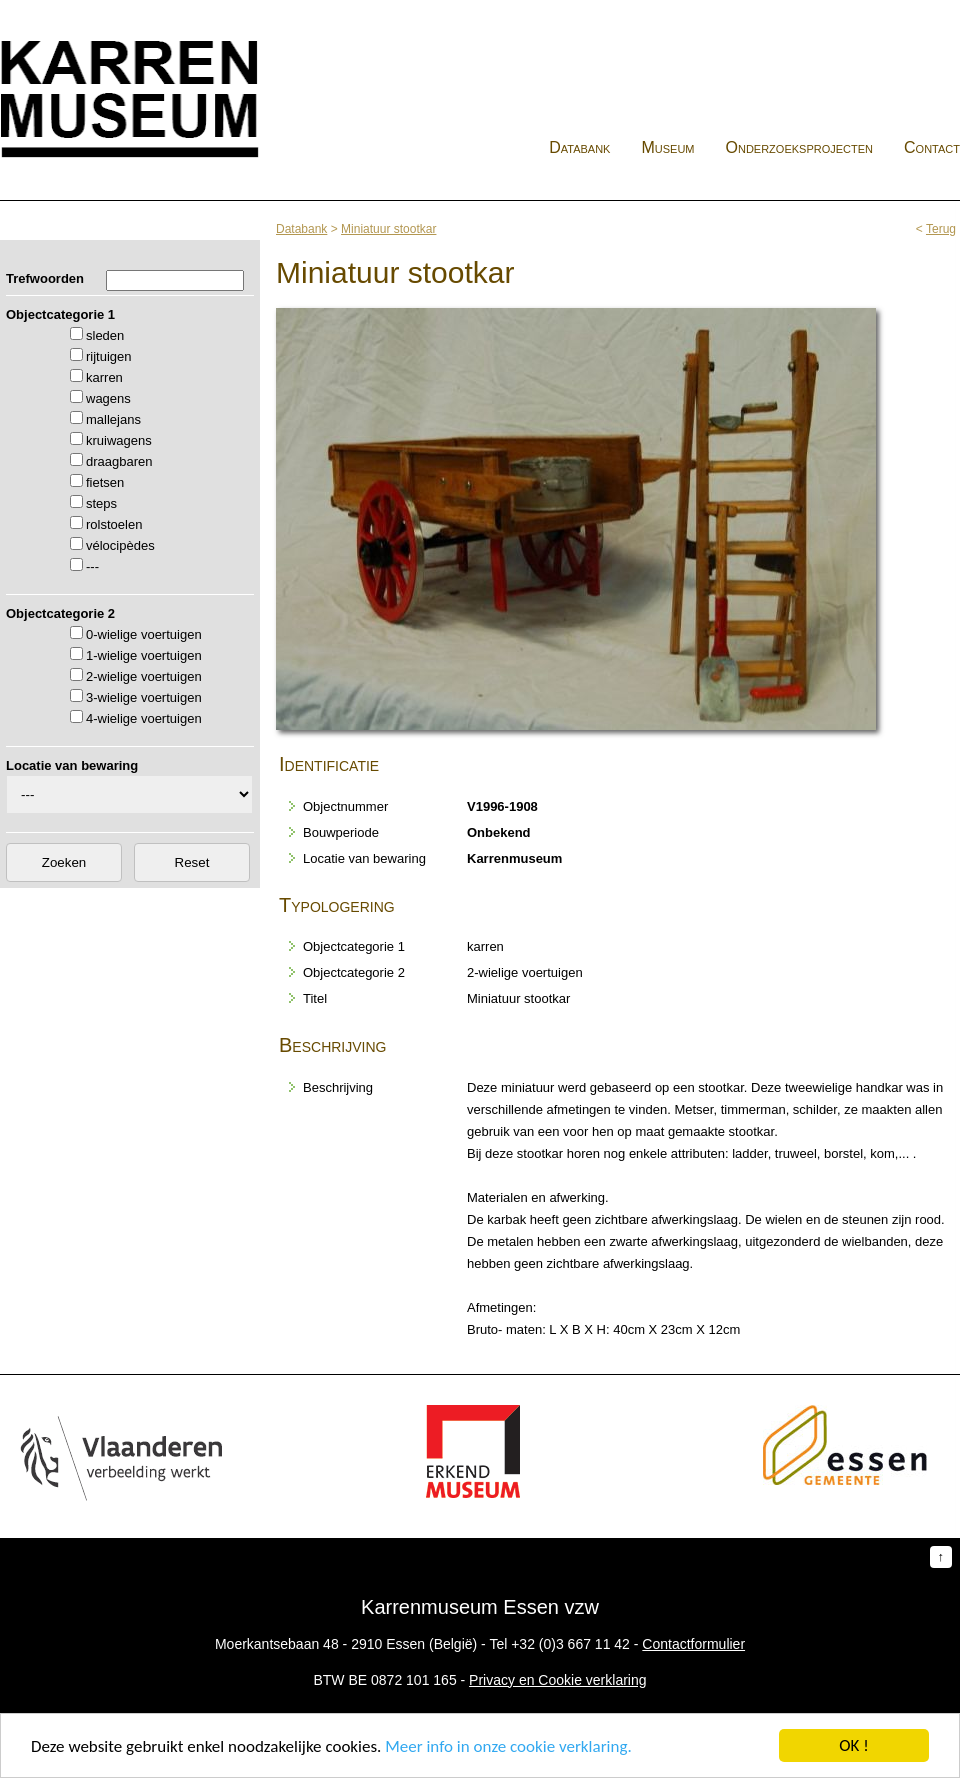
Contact (932, 147)
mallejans (113, 419)
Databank (579, 147)
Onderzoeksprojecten (800, 147)
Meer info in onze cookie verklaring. (508, 1746)
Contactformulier (693, 1644)
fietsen (105, 482)
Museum (667, 147)
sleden (105, 335)
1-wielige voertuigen (144, 655)
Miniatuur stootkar (388, 229)
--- (92, 566)
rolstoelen (114, 524)
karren (104, 377)
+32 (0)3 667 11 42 (570, 1644)
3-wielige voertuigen (144, 697)
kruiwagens (119, 440)
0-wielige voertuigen (144, 634)
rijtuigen (109, 356)
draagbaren (119, 461)
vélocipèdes (120, 545)
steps (101, 503)
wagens (108, 398)
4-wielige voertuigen (144, 718)
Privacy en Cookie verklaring (557, 1680)
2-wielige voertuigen (144, 676)
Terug (941, 229)
